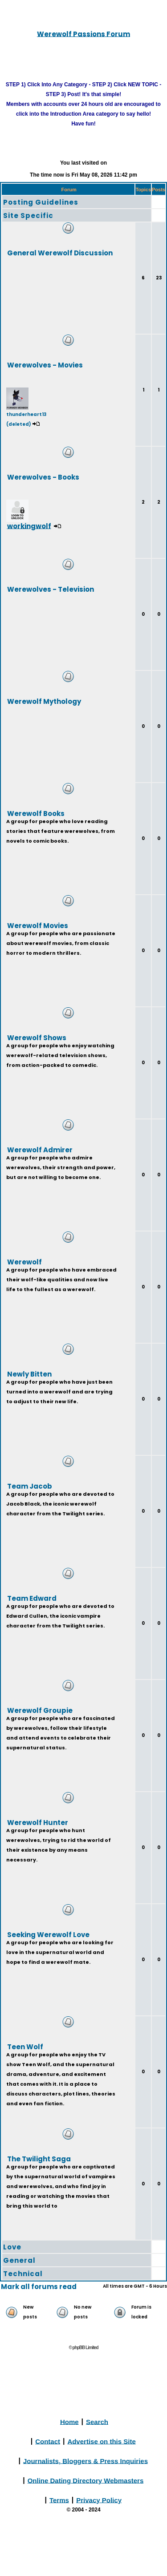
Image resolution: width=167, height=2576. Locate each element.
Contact (47, 2441)
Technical (23, 2273)
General (19, 2260)
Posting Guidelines (40, 202)
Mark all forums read (39, 2286)
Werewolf (24, 1261)
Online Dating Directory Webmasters (86, 2480)
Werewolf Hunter (37, 1822)
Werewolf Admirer (40, 1149)
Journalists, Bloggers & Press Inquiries (85, 2460)
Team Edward (32, 1598)
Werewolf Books (36, 813)
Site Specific (28, 215)
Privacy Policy (99, 2499)
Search (97, 2421)
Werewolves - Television (50, 589)
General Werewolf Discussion (60, 252)
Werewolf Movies (37, 925)
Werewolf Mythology (44, 701)
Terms (59, 2499)
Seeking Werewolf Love (48, 1934)
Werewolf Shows (36, 1037)
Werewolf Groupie (40, 1710)
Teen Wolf (25, 2046)
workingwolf (29, 525)
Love (12, 2247)
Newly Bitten (29, 1373)
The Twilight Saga (39, 2158)
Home (69, 2421)
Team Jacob (29, 1485)
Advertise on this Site (101, 2441)
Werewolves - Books (43, 476)
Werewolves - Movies (45, 364)
